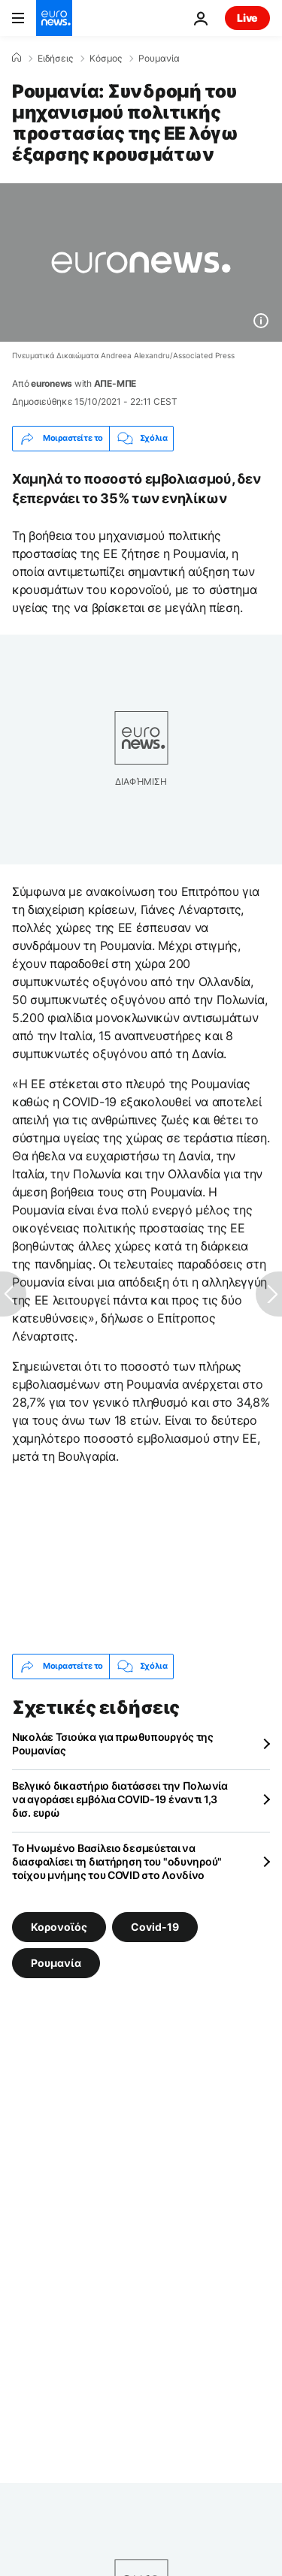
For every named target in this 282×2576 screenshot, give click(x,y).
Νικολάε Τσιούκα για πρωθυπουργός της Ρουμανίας (113, 1743)
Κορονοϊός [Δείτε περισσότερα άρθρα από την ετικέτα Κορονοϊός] (59, 1926)
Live (247, 17)
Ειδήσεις (55, 58)
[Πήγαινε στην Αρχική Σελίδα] (54, 18)
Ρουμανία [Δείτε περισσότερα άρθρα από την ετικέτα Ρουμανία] (56, 1962)
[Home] (16, 58)
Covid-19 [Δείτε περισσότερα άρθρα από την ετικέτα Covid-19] (155, 1926)
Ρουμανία (159, 58)
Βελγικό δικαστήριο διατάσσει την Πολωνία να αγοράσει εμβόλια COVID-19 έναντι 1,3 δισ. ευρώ (120, 1799)
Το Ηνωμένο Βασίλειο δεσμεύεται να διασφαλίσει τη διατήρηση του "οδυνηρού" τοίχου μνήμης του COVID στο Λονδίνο (117, 1861)
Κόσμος (105, 58)
